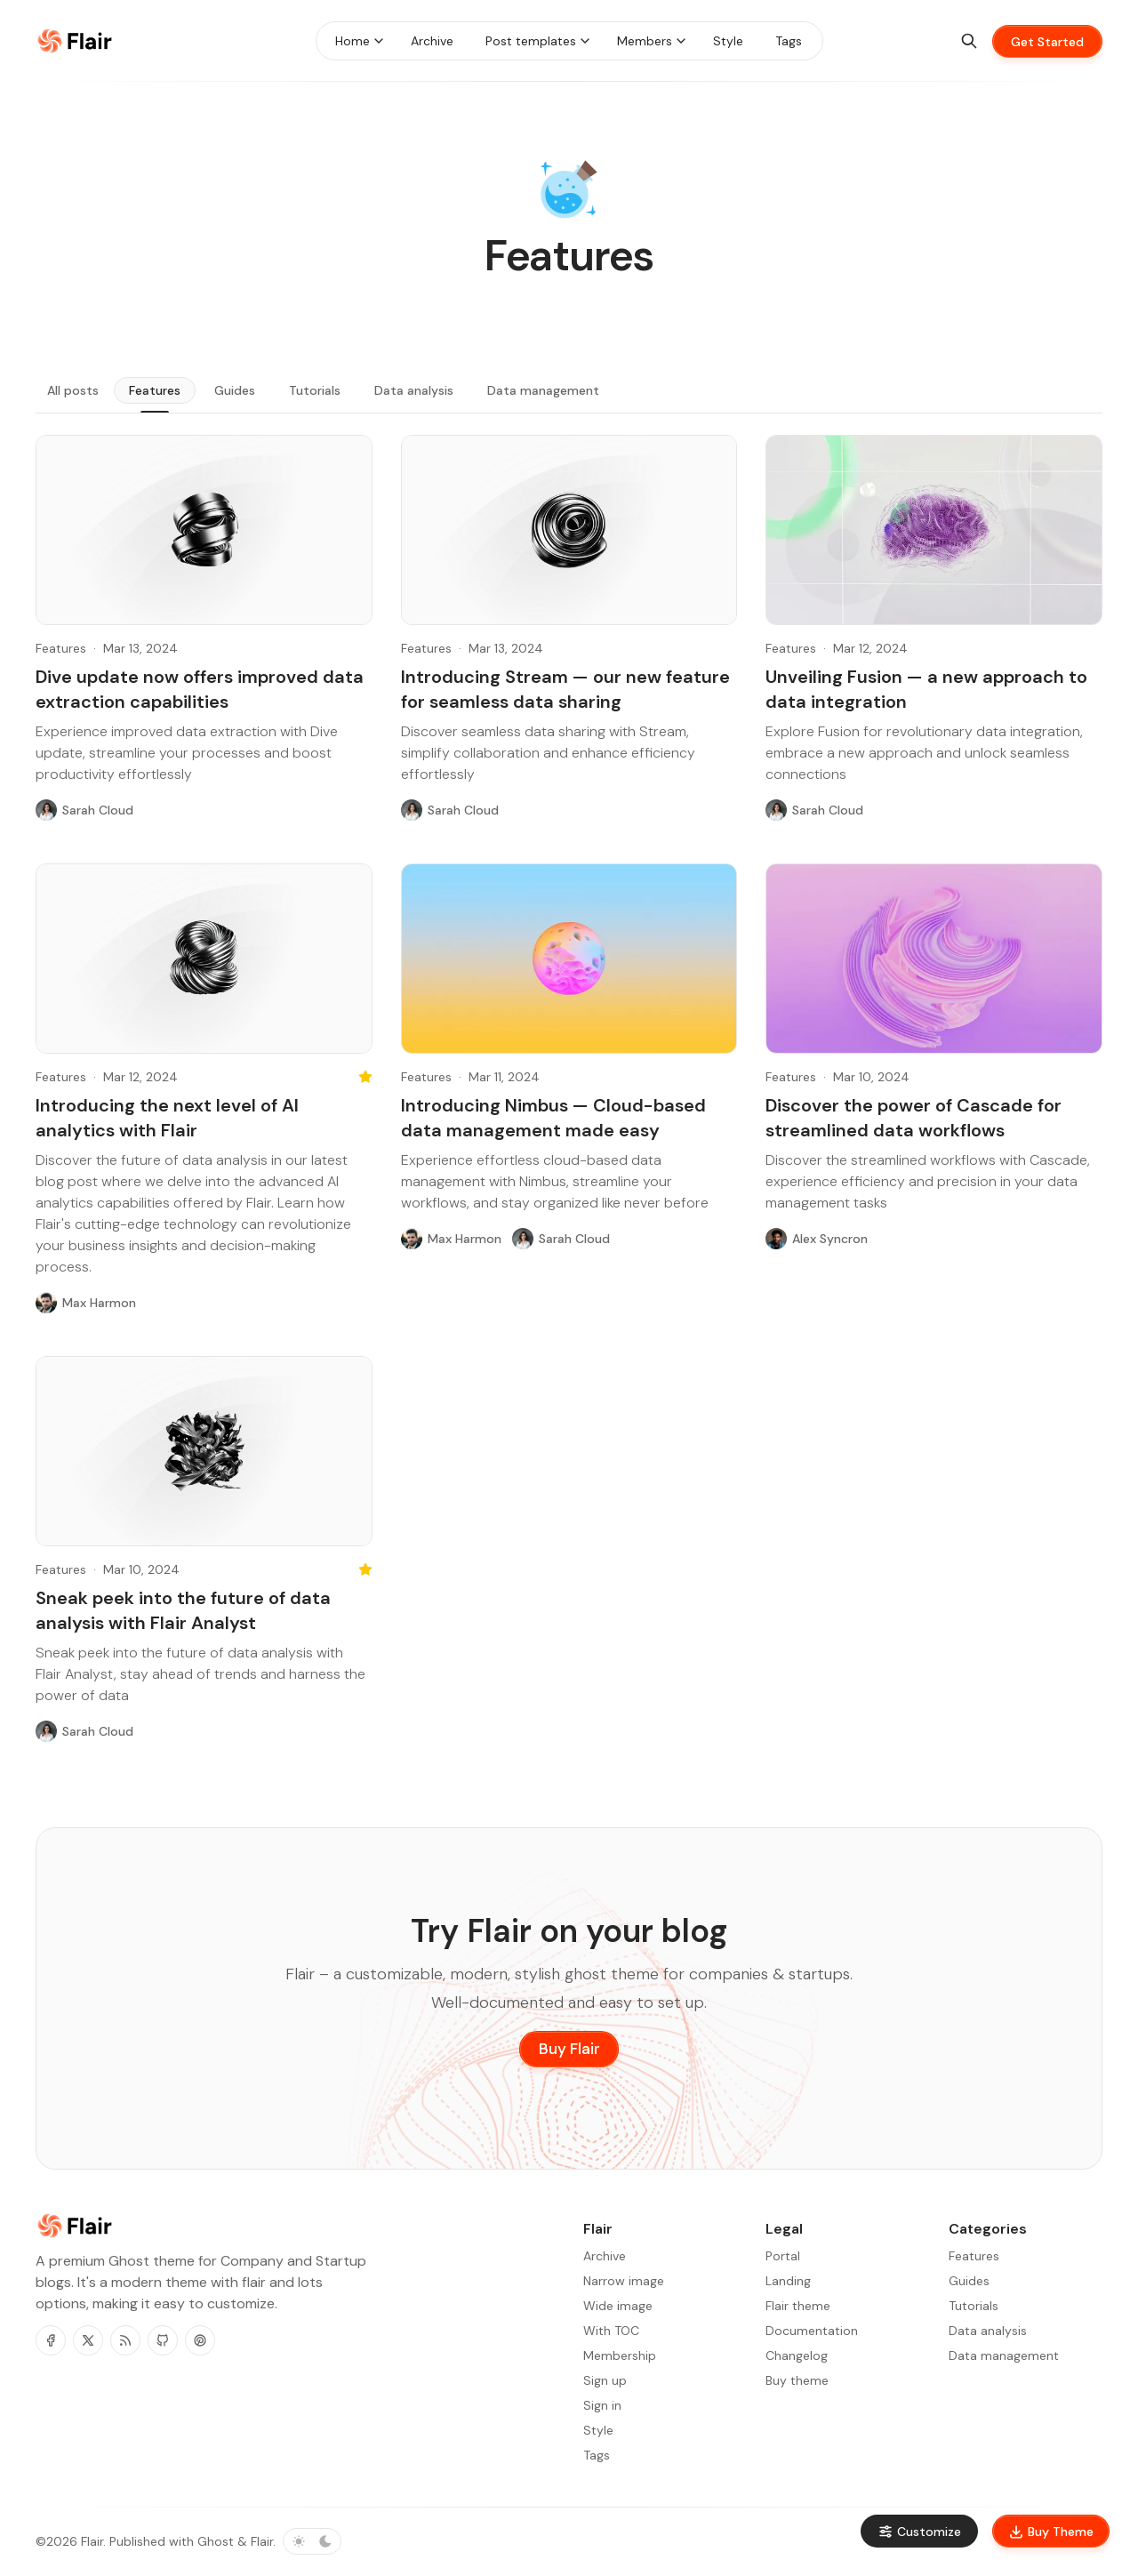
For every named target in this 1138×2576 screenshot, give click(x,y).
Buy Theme (1051, 2532)
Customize (919, 2532)
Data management (543, 390)
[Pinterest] (200, 2340)
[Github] (163, 2340)
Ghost (215, 2541)
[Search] (969, 41)
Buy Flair (569, 2048)
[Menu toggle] (379, 41)
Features (154, 390)
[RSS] (125, 2340)
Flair (92, 2541)
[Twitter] (88, 2340)
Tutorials (315, 390)
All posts (73, 390)
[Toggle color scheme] (312, 2541)
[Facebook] (51, 2340)
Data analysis (413, 390)
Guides (234, 390)
